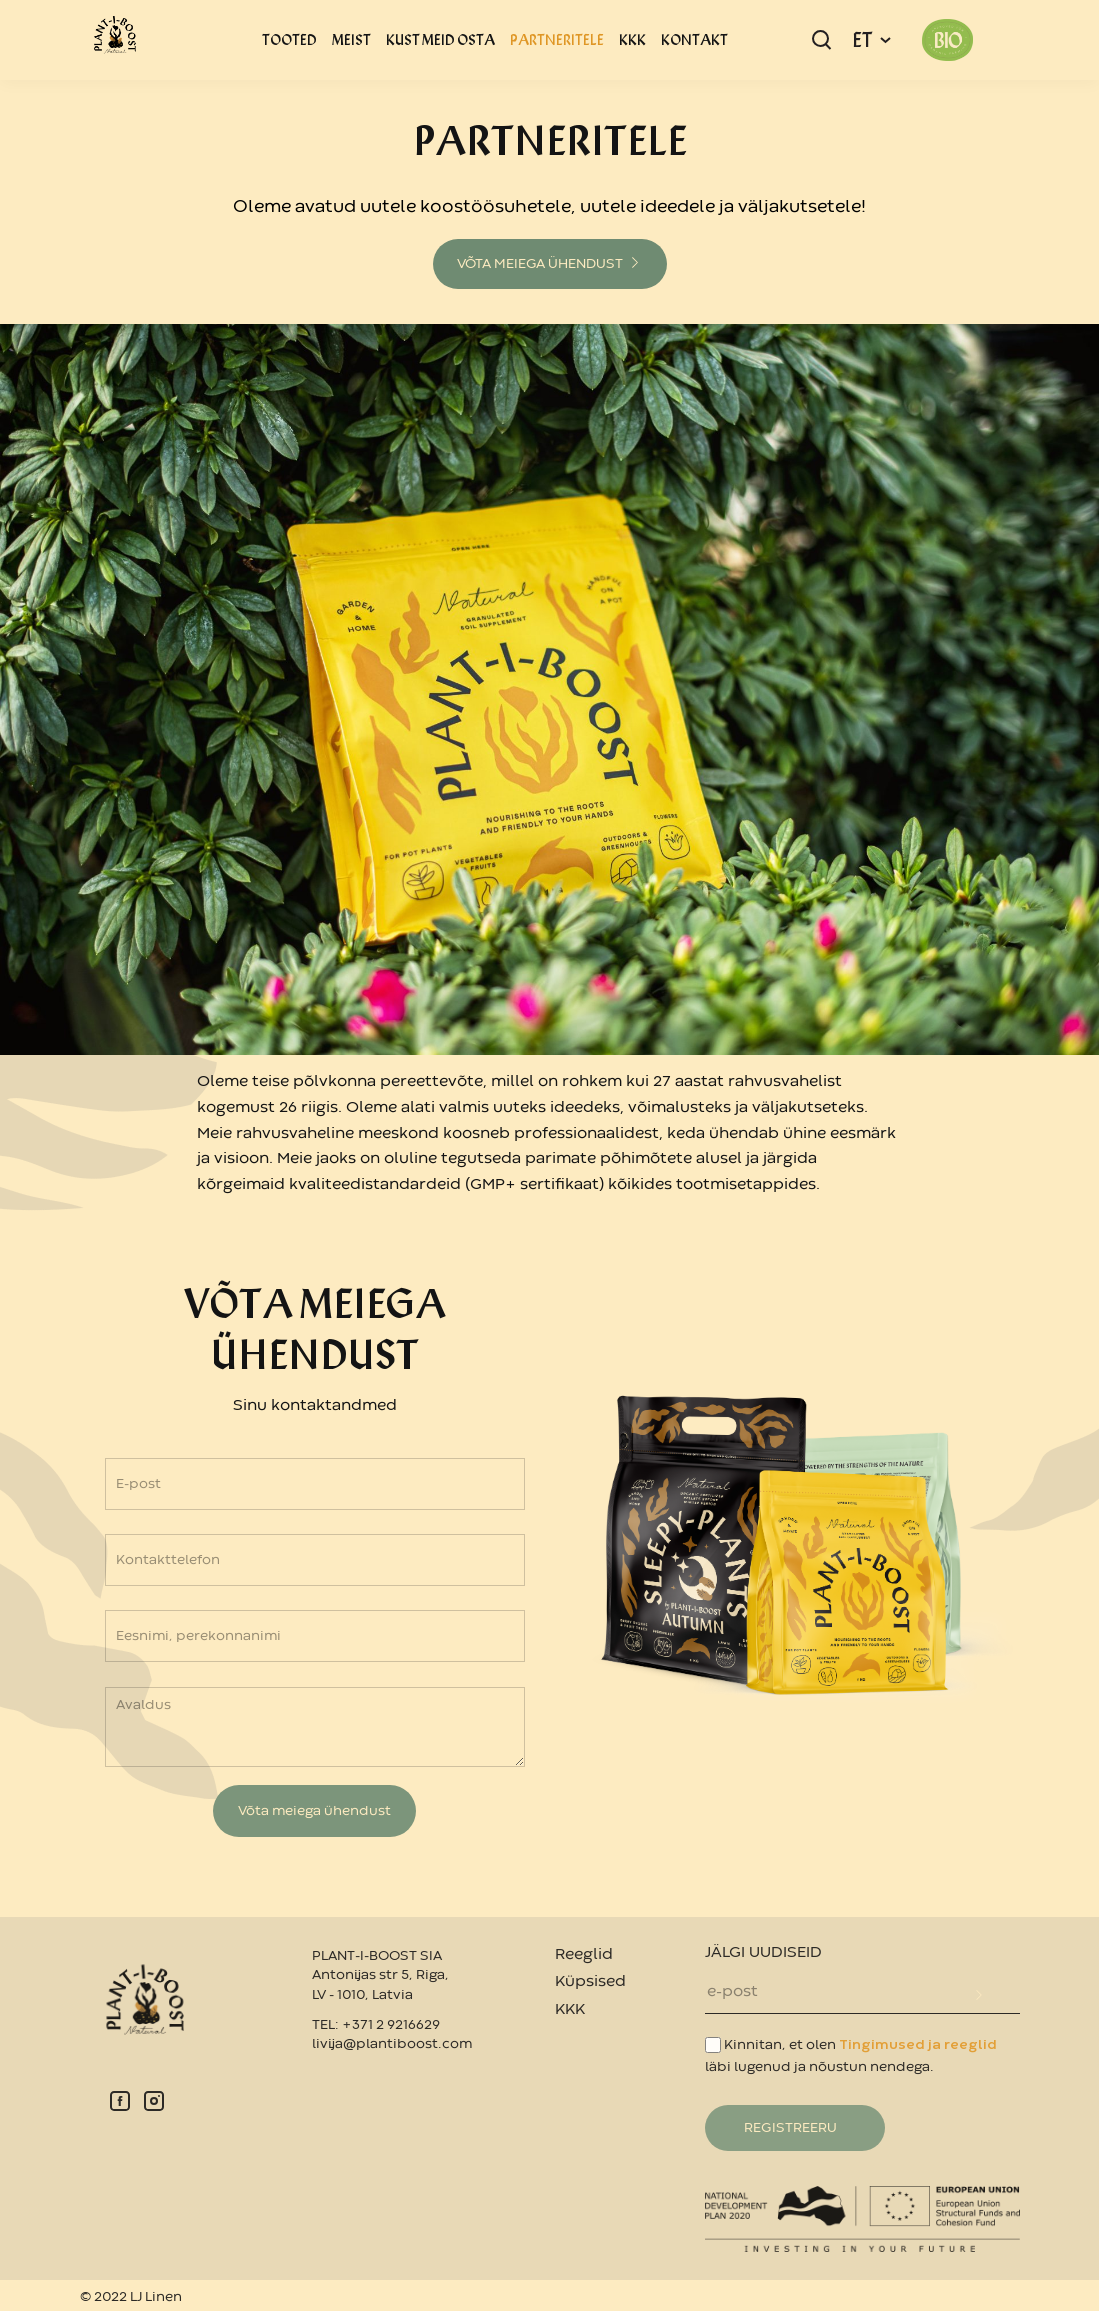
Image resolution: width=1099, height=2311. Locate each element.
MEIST (351, 39)
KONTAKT (694, 39)
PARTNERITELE (557, 39)
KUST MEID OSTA (440, 39)
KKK (632, 39)
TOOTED (289, 39)
